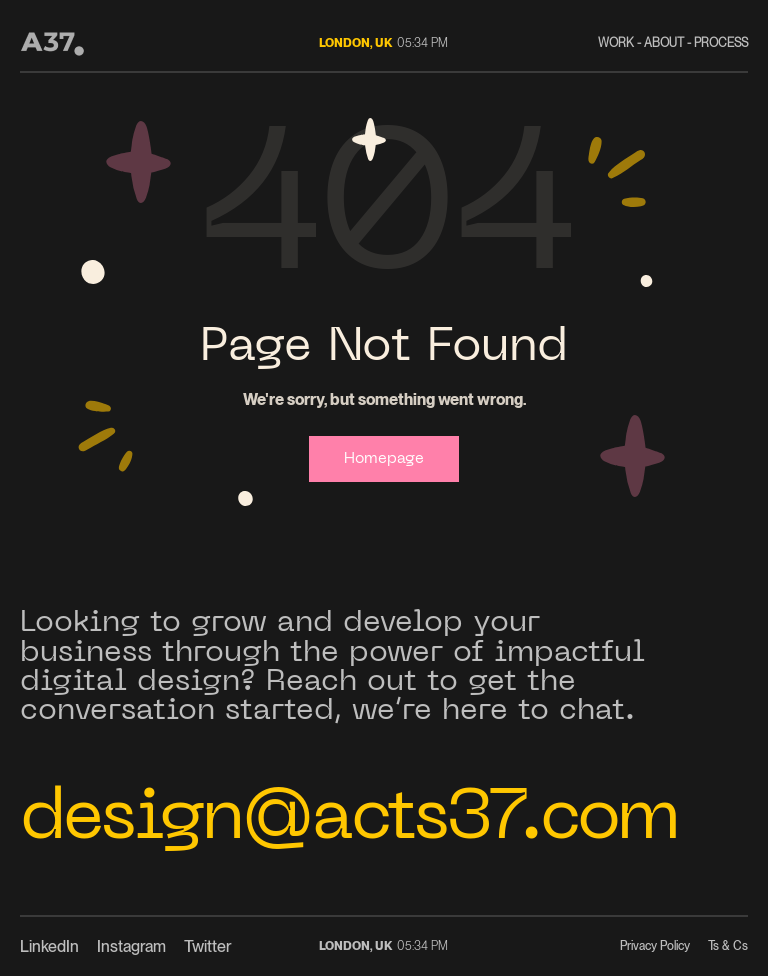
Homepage (384, 459)
